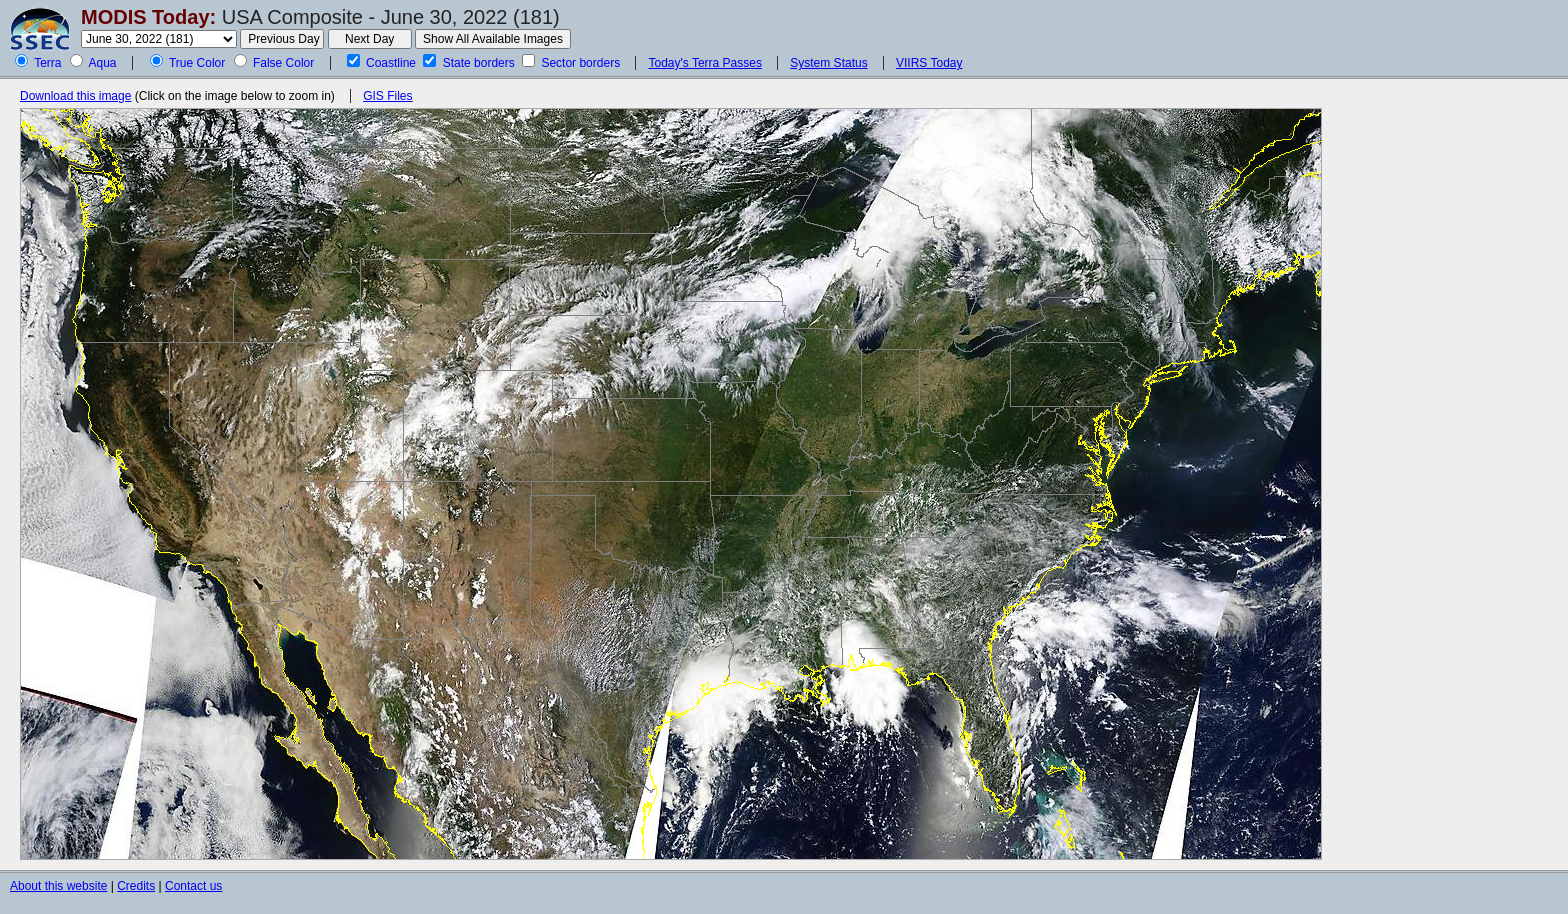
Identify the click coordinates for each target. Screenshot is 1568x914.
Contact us (193, 886)
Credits (136, 886)
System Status (828, 63)
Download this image (75, 96)
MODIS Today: (148, 17)
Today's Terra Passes (704, 63)
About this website (58, 886)
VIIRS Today (929, 63)
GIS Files (387, 96)
